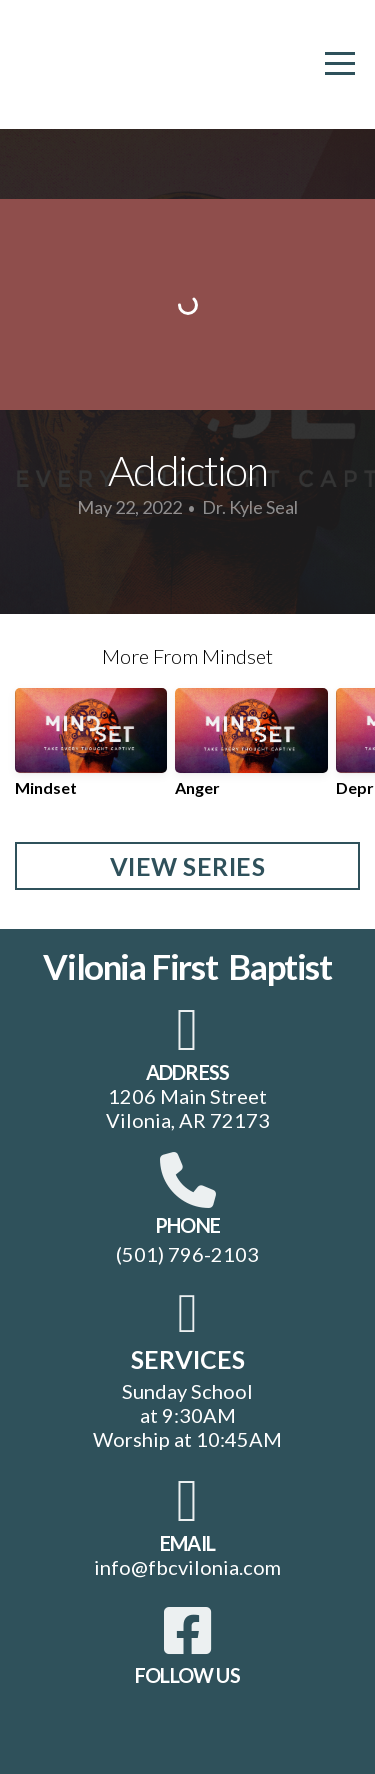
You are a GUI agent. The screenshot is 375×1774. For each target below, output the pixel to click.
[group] (91, 750)
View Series (188, 866)
